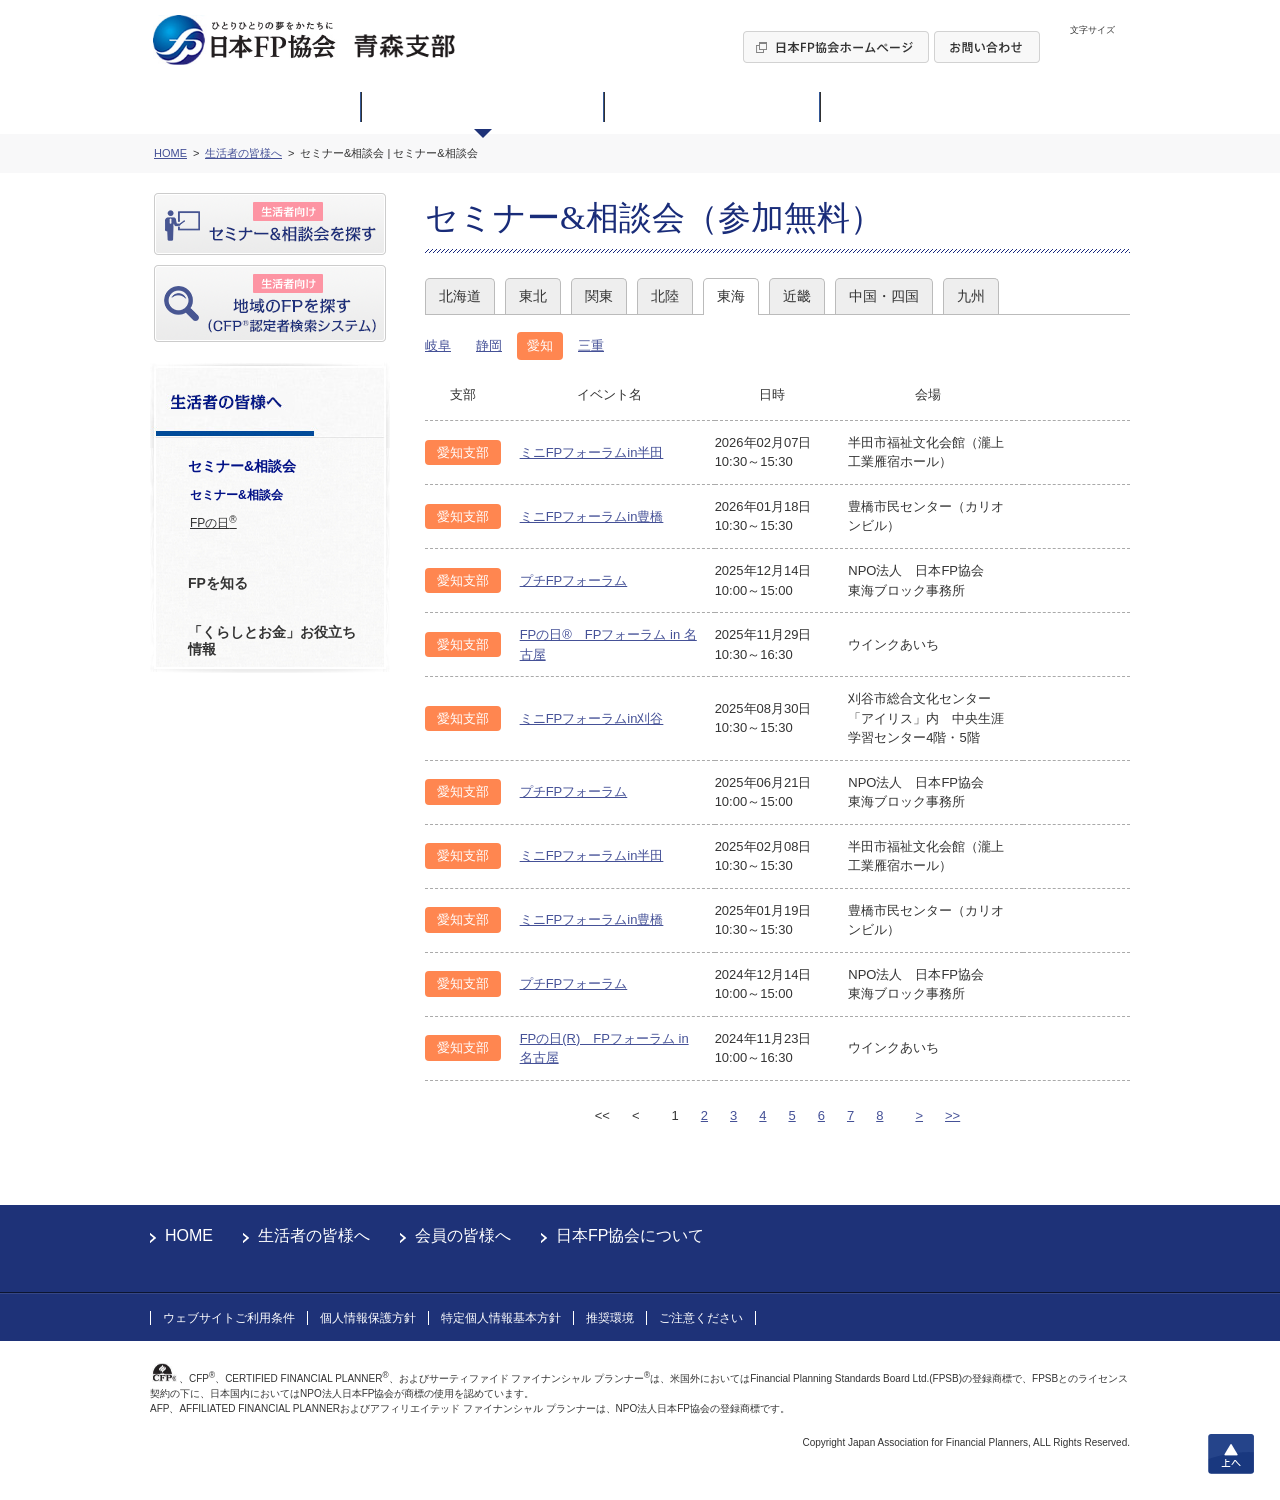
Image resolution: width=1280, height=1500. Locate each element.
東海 (731, 296)
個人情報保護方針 (368, 1318)
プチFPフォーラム (574, 580)
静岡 (489, 345)
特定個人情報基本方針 (501, 1318)
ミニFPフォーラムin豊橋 (592, 516)
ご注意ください (701, 1318)
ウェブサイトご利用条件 (229, 1318)
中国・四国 (884, 296)
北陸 (665, 296)
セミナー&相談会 (236, 495)
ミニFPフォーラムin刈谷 (592, 718)
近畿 (797, 296)
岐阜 (438, 345)
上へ (1231, 1454)
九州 (971, 296)
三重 (591, 345)
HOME (189, 1235)
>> (952, 1115)
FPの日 (213, 522)
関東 (599, 296)
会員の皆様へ (463, 1235)
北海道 (460, 296)
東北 (533, 296)
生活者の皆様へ (314, 1235)
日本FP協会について (630, 1235)
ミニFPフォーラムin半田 (592, 452)
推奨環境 (610, 1318)
